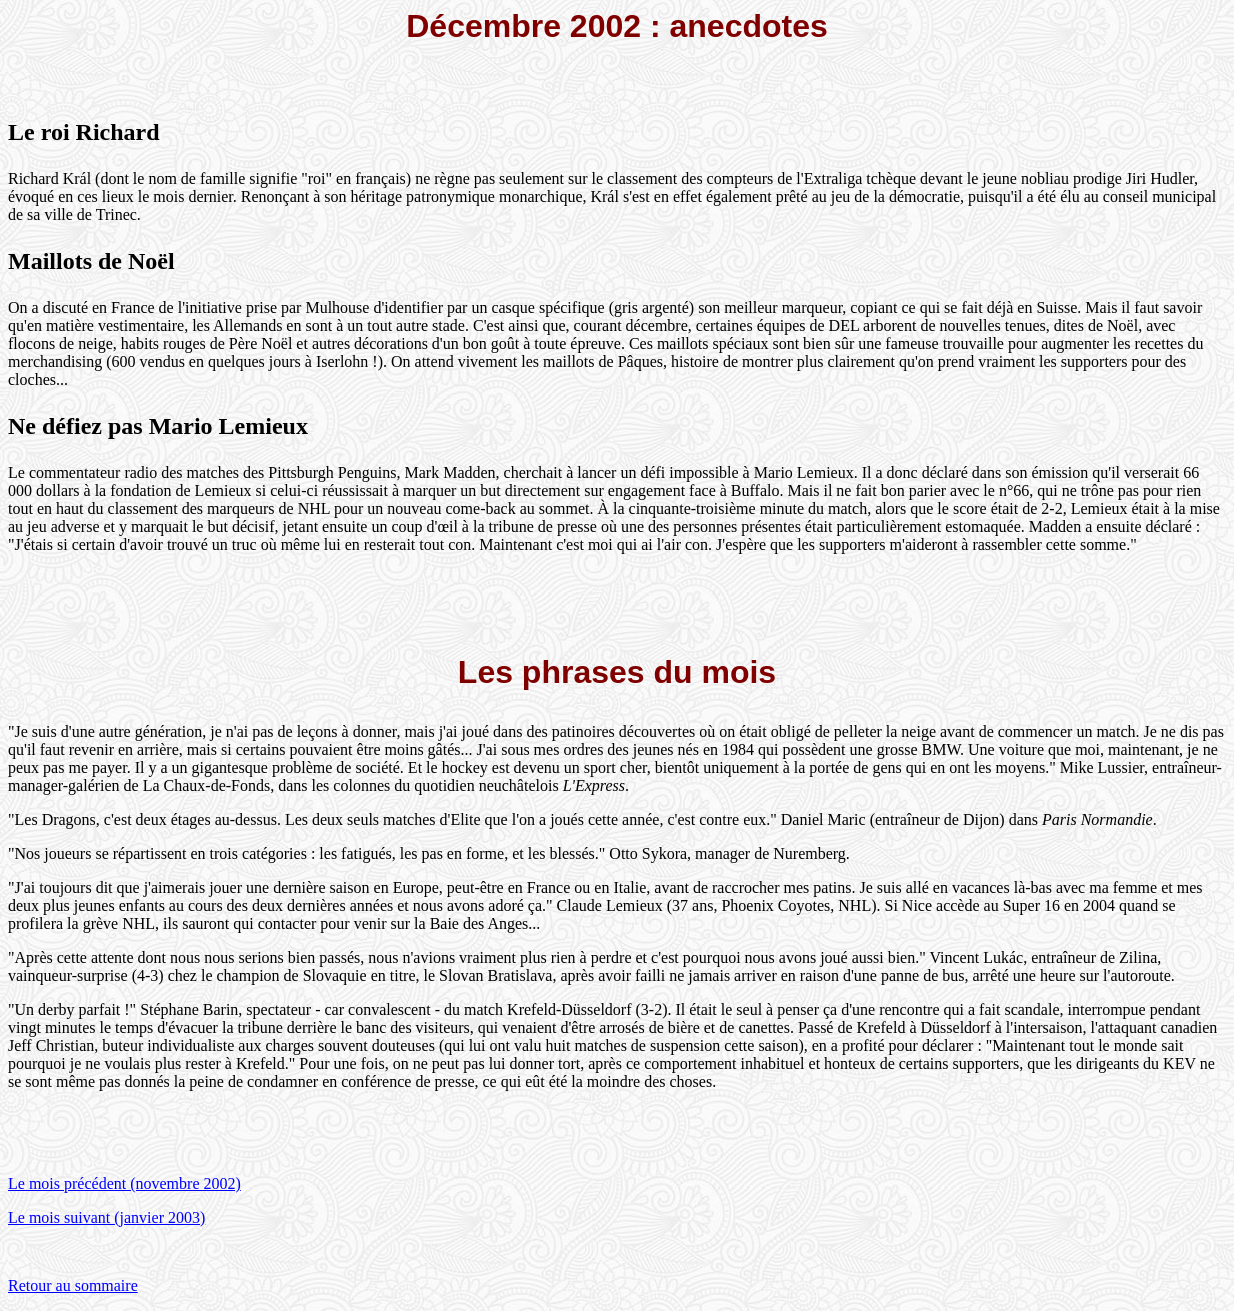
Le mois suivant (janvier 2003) (106, 1217)
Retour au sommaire (73, 1285)
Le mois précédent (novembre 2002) (124, 1183)
